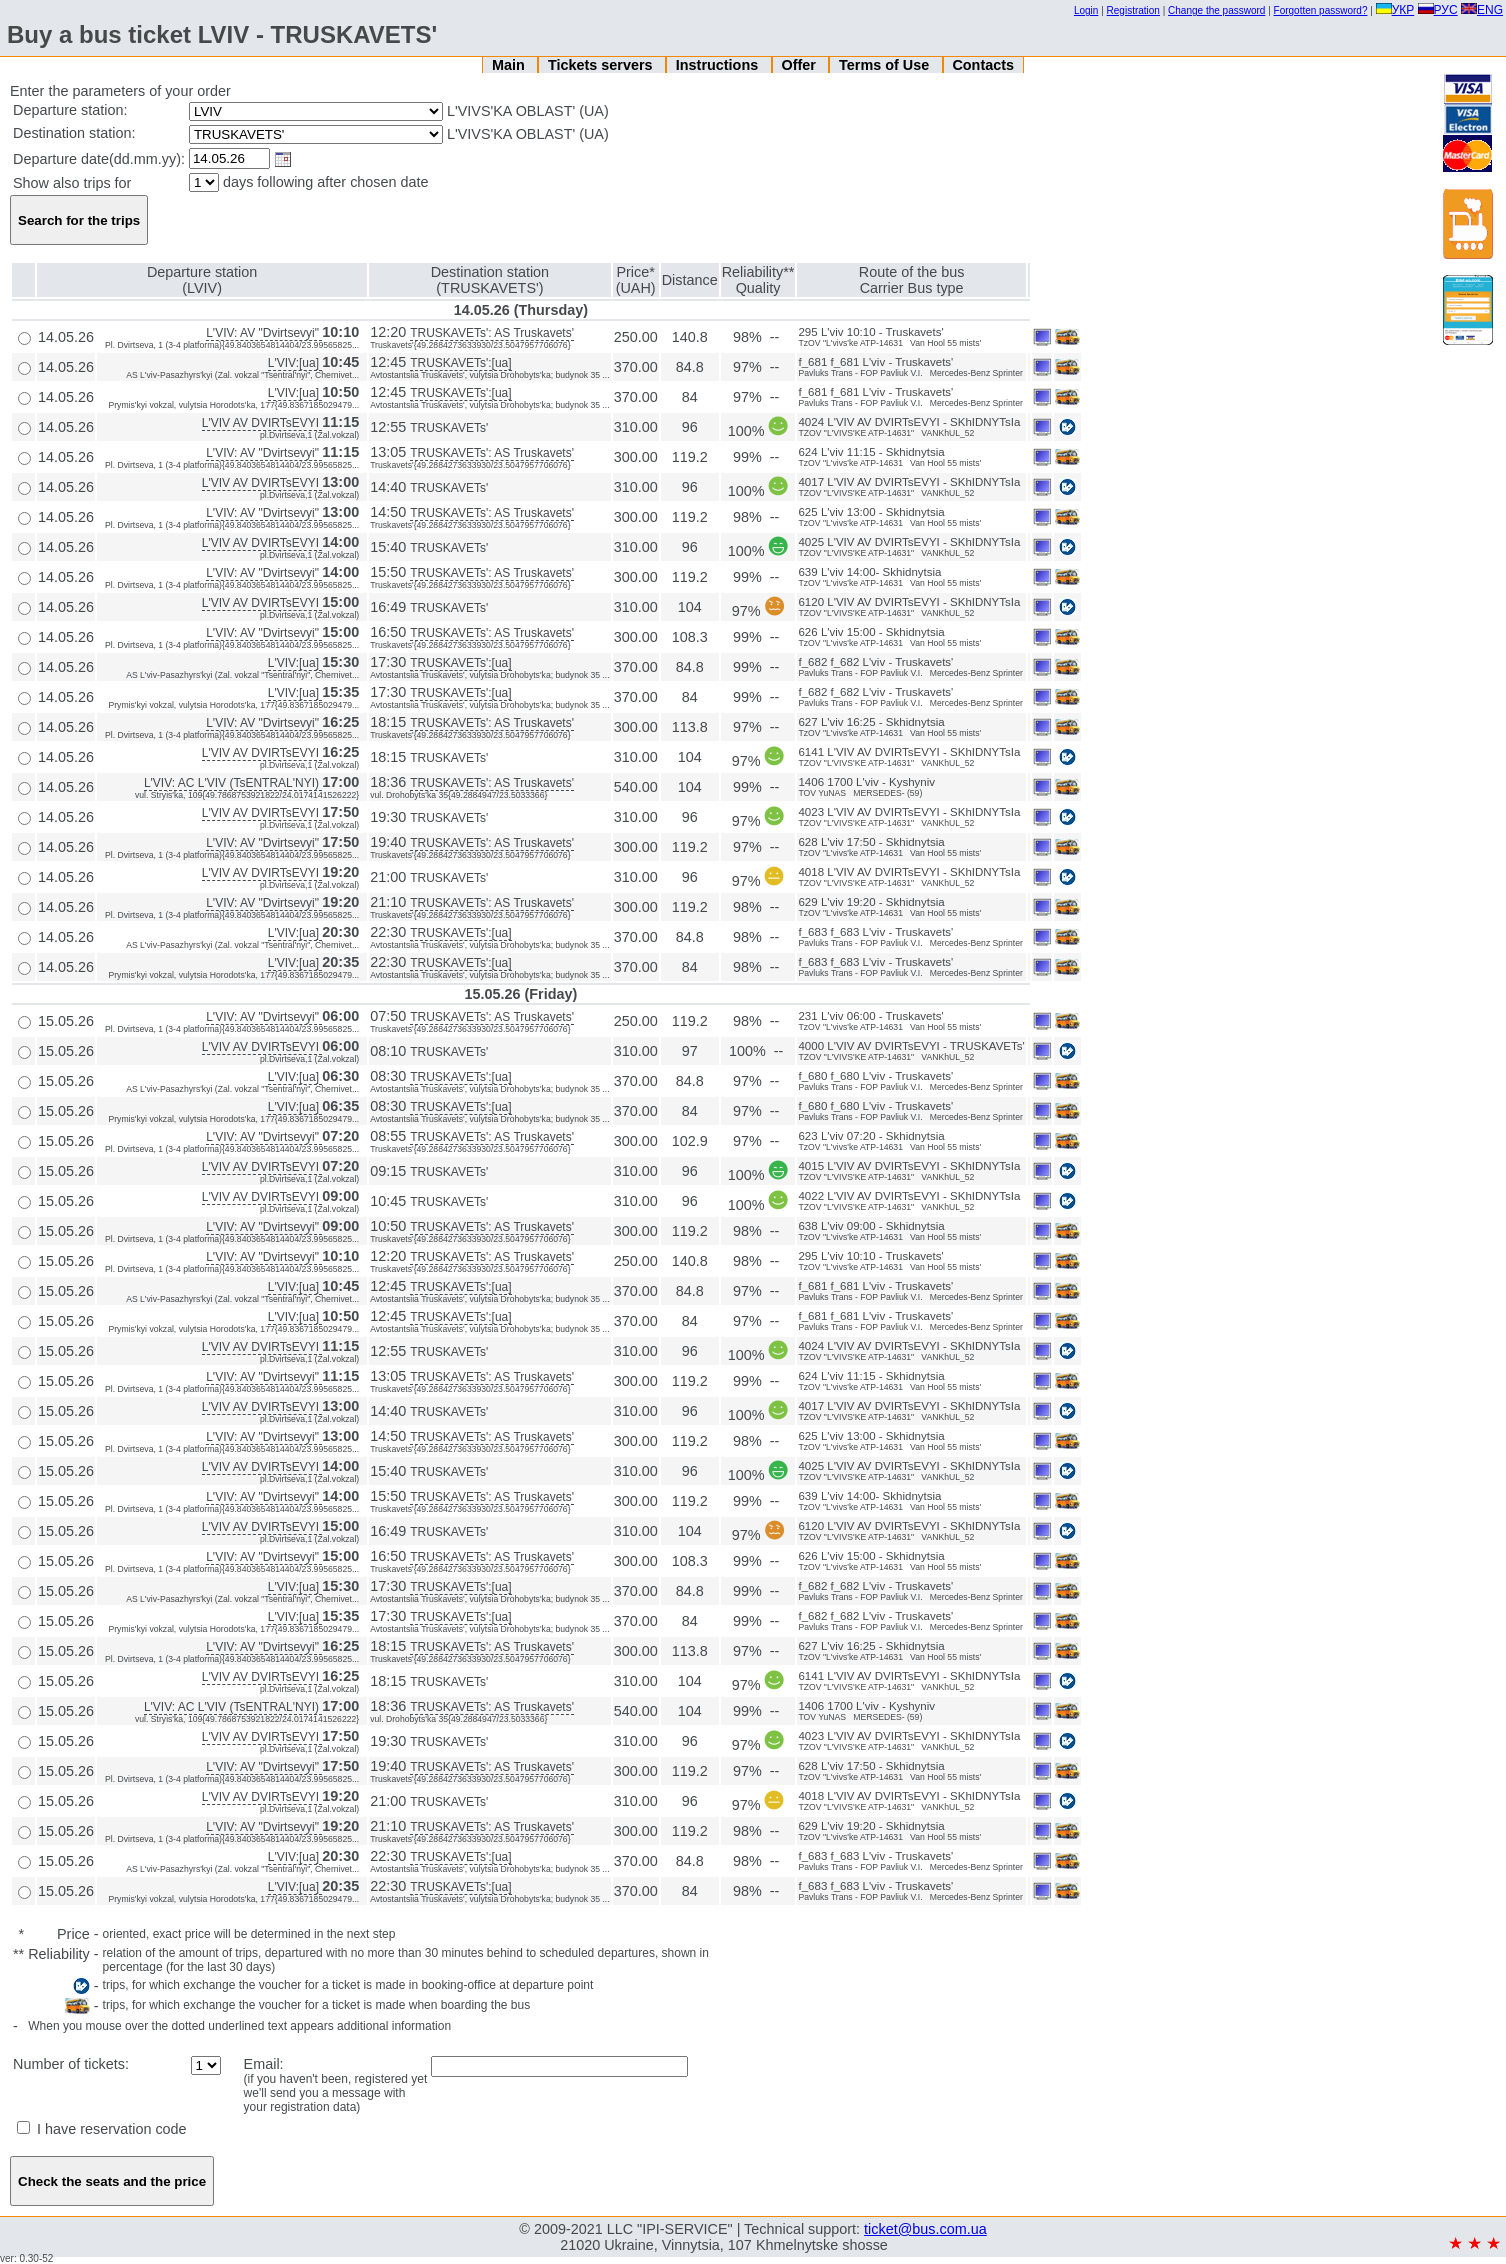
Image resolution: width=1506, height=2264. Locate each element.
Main (510, 65)
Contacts (983, 65)
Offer (800, 65)
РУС (1438, 10)
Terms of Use (886, 65)
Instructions (719, 65)
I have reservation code (102, 2129)
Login (1086, 10)
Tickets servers (602, 65)
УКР (1395, 10)
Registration (1133, 10)
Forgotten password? (1321, 10)
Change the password (1216, 10)
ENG (1482, 10)
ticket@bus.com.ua (925, 2229)
